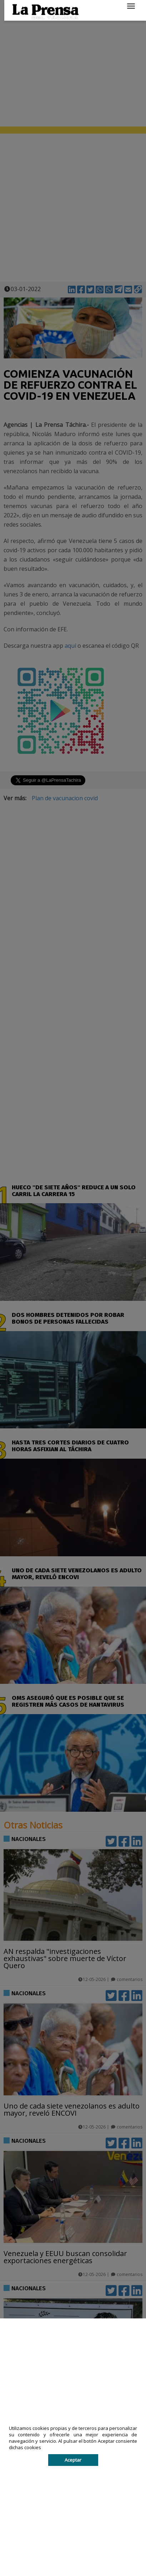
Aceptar (73, 2460)
